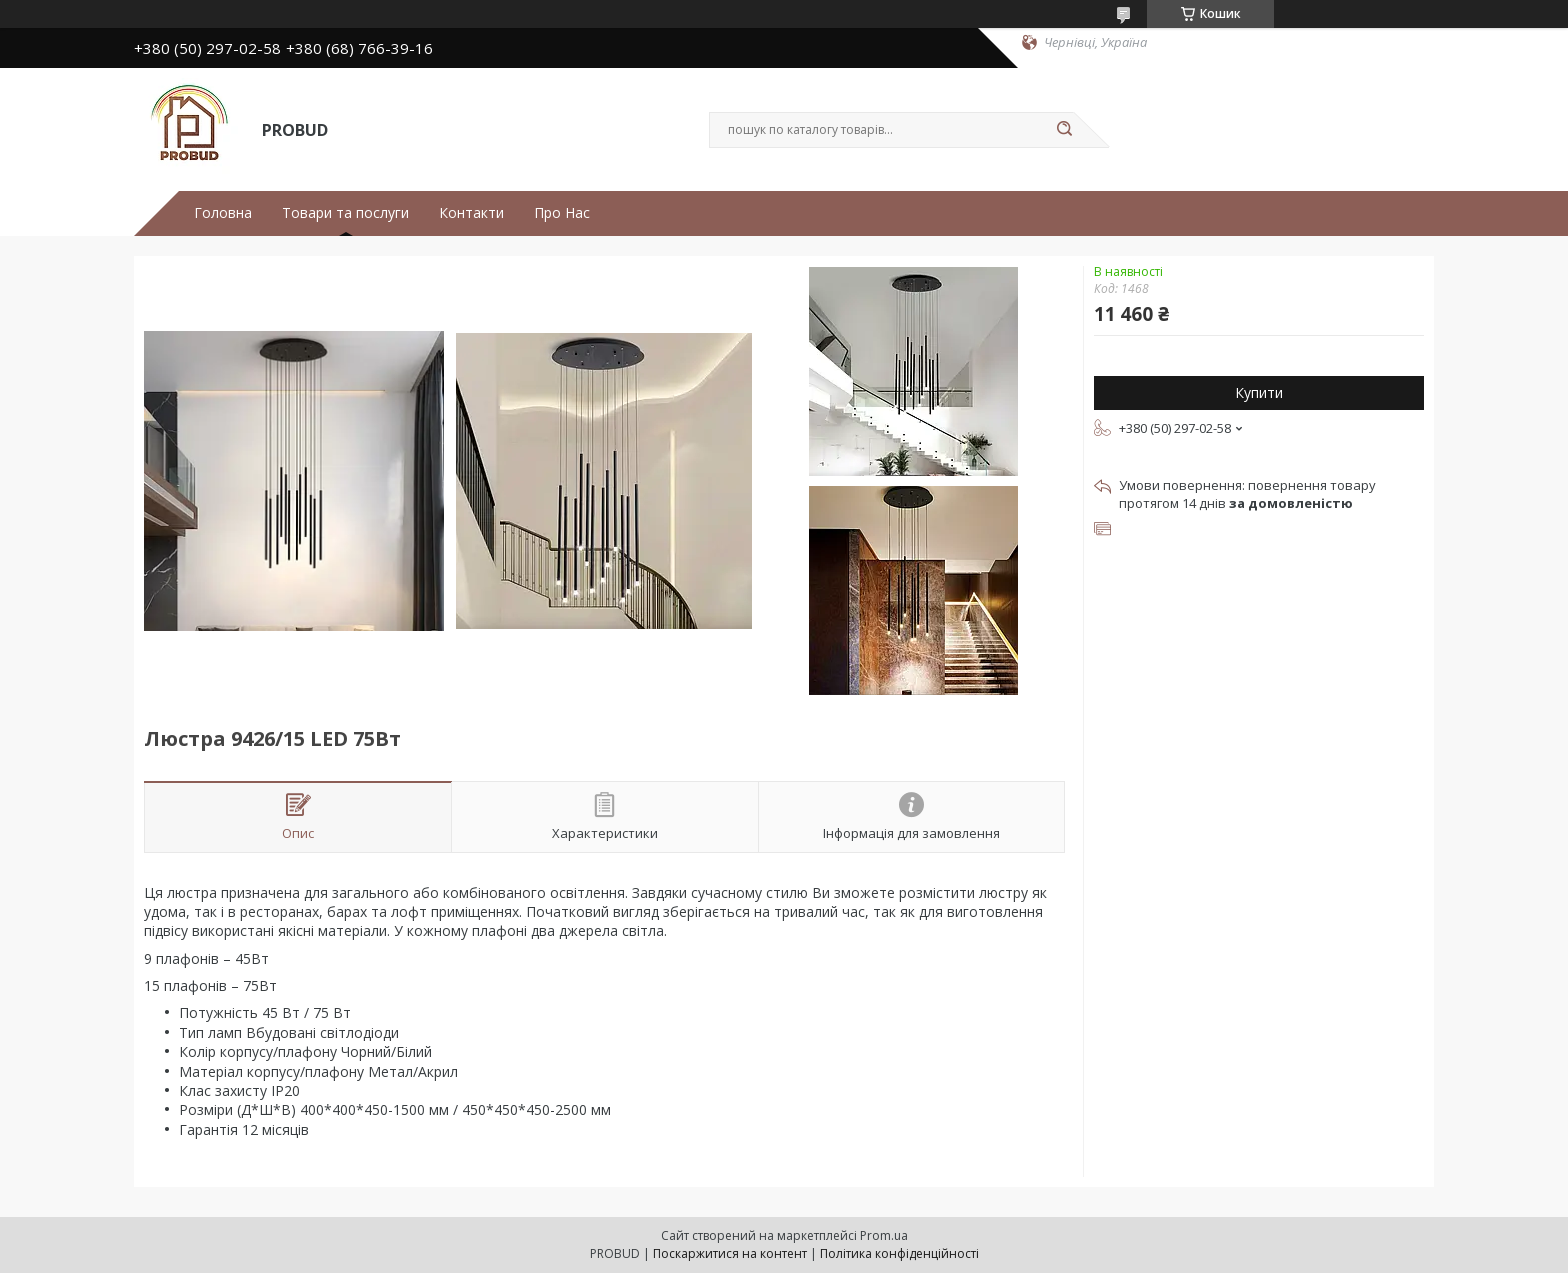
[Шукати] (1064, 130)
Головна (223, 213)
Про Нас (562, 213)
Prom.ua (884, 1235)
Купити (1259, 392)
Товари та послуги (345, 213)
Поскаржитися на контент (730, 1253)
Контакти (471, 213)
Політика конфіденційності (899, 1253)
